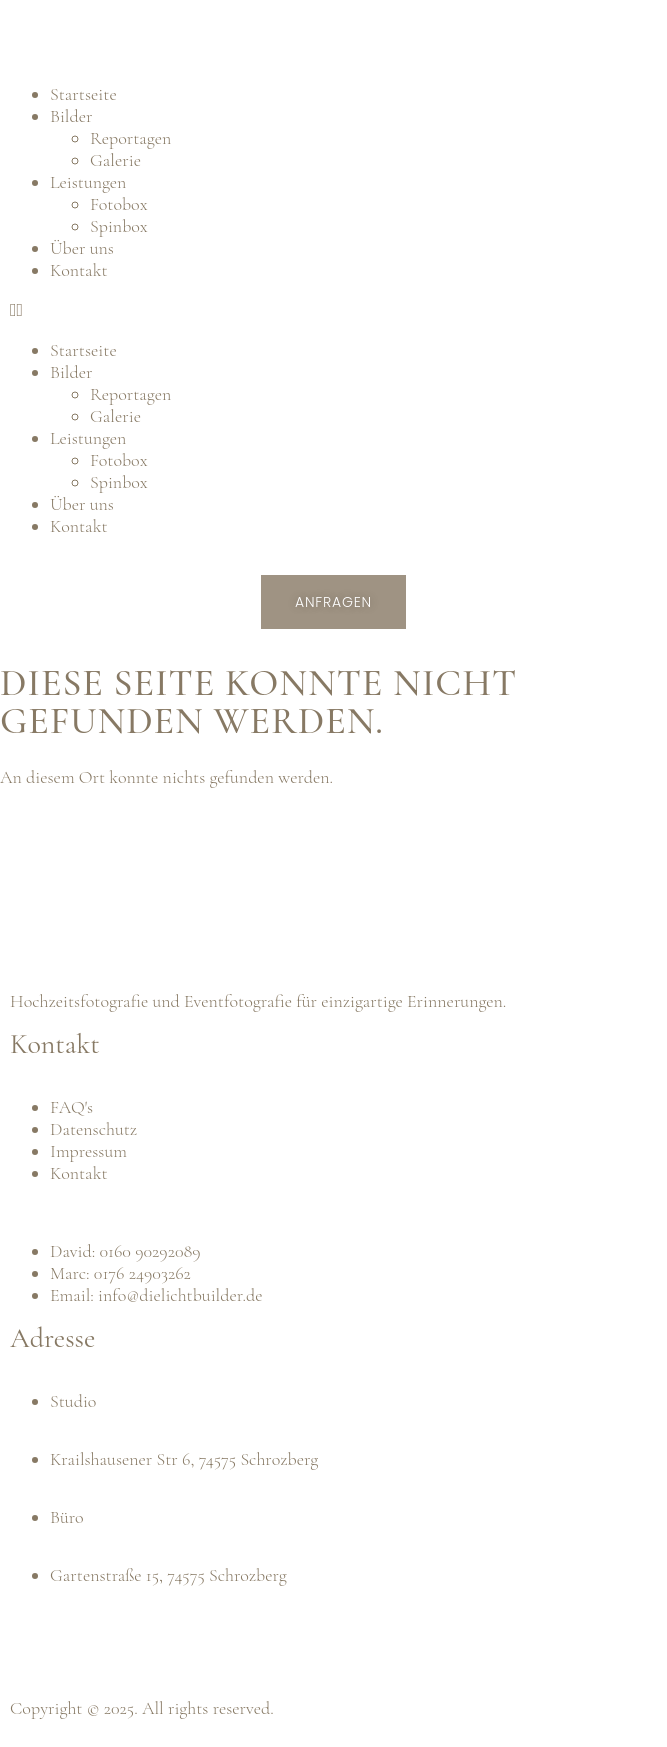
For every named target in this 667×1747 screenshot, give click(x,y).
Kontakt (79, 270)
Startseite (83, 94)
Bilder (71, 116)
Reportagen (130, 138)
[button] (333, 310)
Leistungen (88, 182)
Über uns (82, 248)
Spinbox (119, 226)
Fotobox (119, 204)
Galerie (115, 160)
